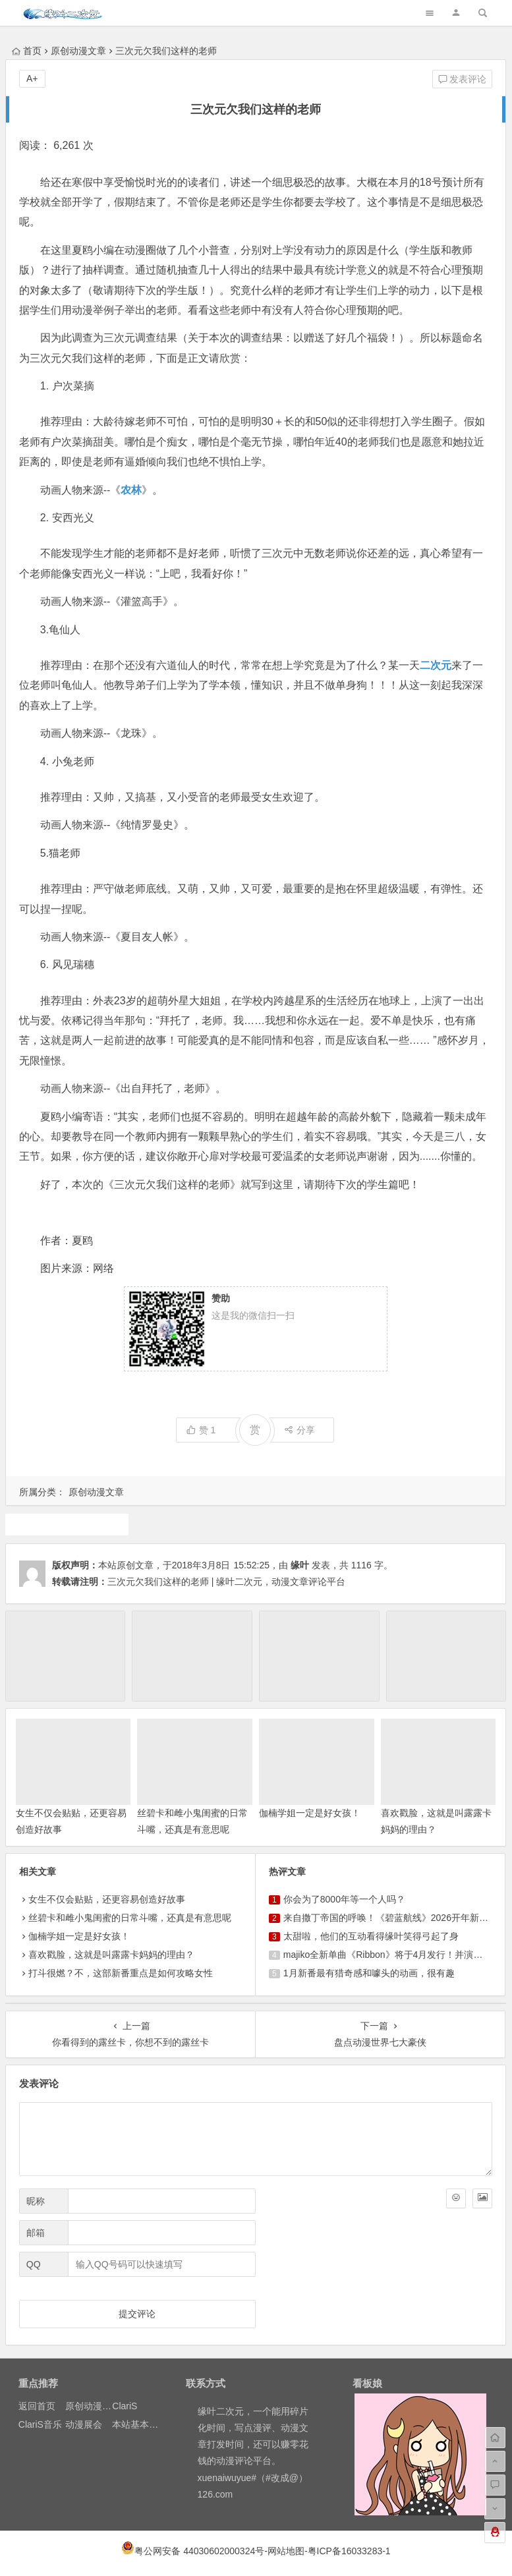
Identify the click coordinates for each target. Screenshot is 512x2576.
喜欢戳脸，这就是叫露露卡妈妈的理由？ (111, 1954)
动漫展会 (83, 2424)
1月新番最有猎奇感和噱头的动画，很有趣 (369, 1973)
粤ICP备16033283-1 (349, 2551)
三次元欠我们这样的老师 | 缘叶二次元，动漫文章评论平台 (226, 1581)
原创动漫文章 (78, 50)
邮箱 (35, 2232)
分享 (299, 1430)
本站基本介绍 (139, 2424)
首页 (27, 50)
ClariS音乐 (40, 2424)
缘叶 (300, 1565)
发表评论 (462, 79)
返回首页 (36, 2406)
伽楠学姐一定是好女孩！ (309, 1813)
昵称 (35, 2201)
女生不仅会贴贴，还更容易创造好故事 (106, 1899)
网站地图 (286, 2551)
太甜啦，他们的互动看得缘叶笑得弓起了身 (371, 1936)
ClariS (124, 2406)
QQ (33, 2264)
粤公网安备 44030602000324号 (199, 2551)
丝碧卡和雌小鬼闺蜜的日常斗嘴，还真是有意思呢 (129, 1917)
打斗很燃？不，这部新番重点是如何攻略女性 (120, 1973)
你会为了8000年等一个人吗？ (344, 1899)
